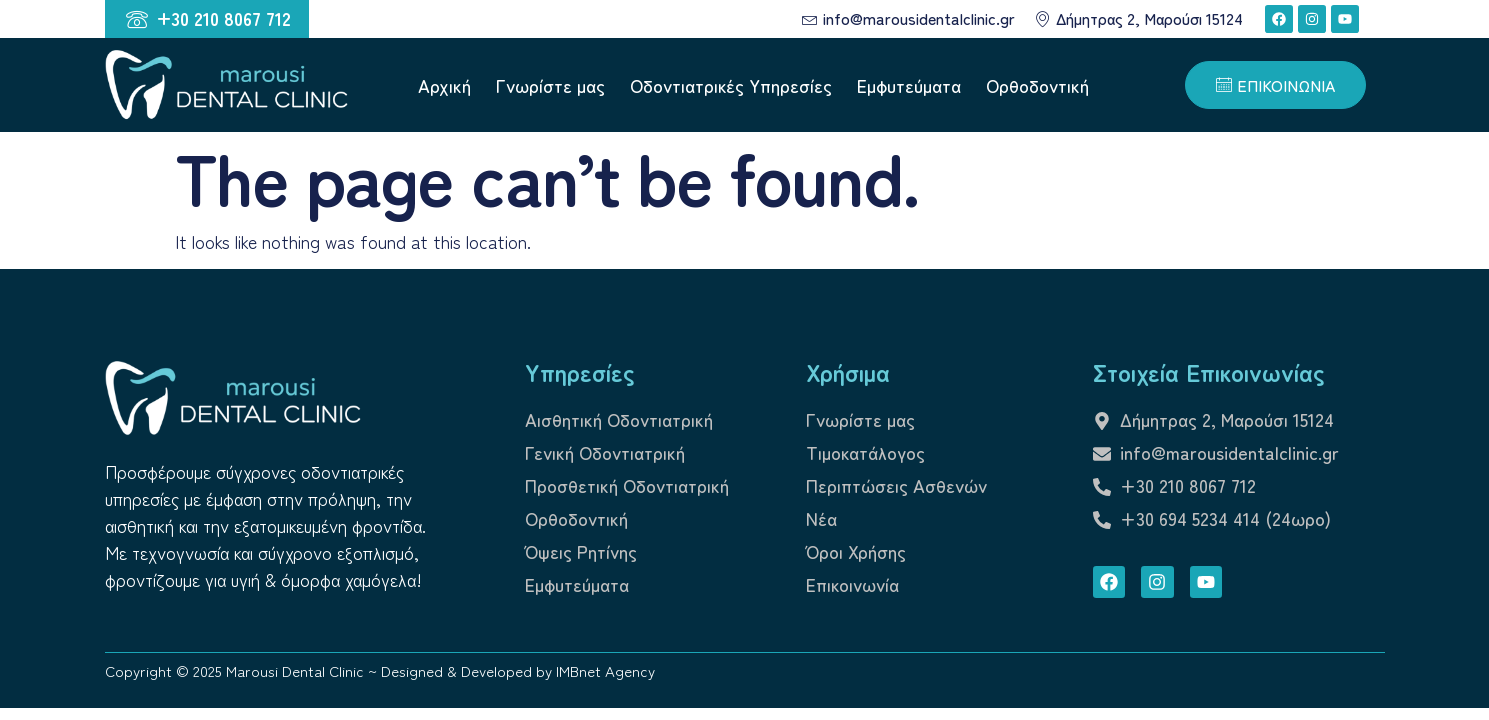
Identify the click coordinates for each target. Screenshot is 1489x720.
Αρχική (444, 85)
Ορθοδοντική (1037, 85)
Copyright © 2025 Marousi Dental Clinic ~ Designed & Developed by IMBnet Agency (380, 670)
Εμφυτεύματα (909, 85)
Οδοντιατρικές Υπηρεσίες (731, 85)
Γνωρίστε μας (550, 85)
